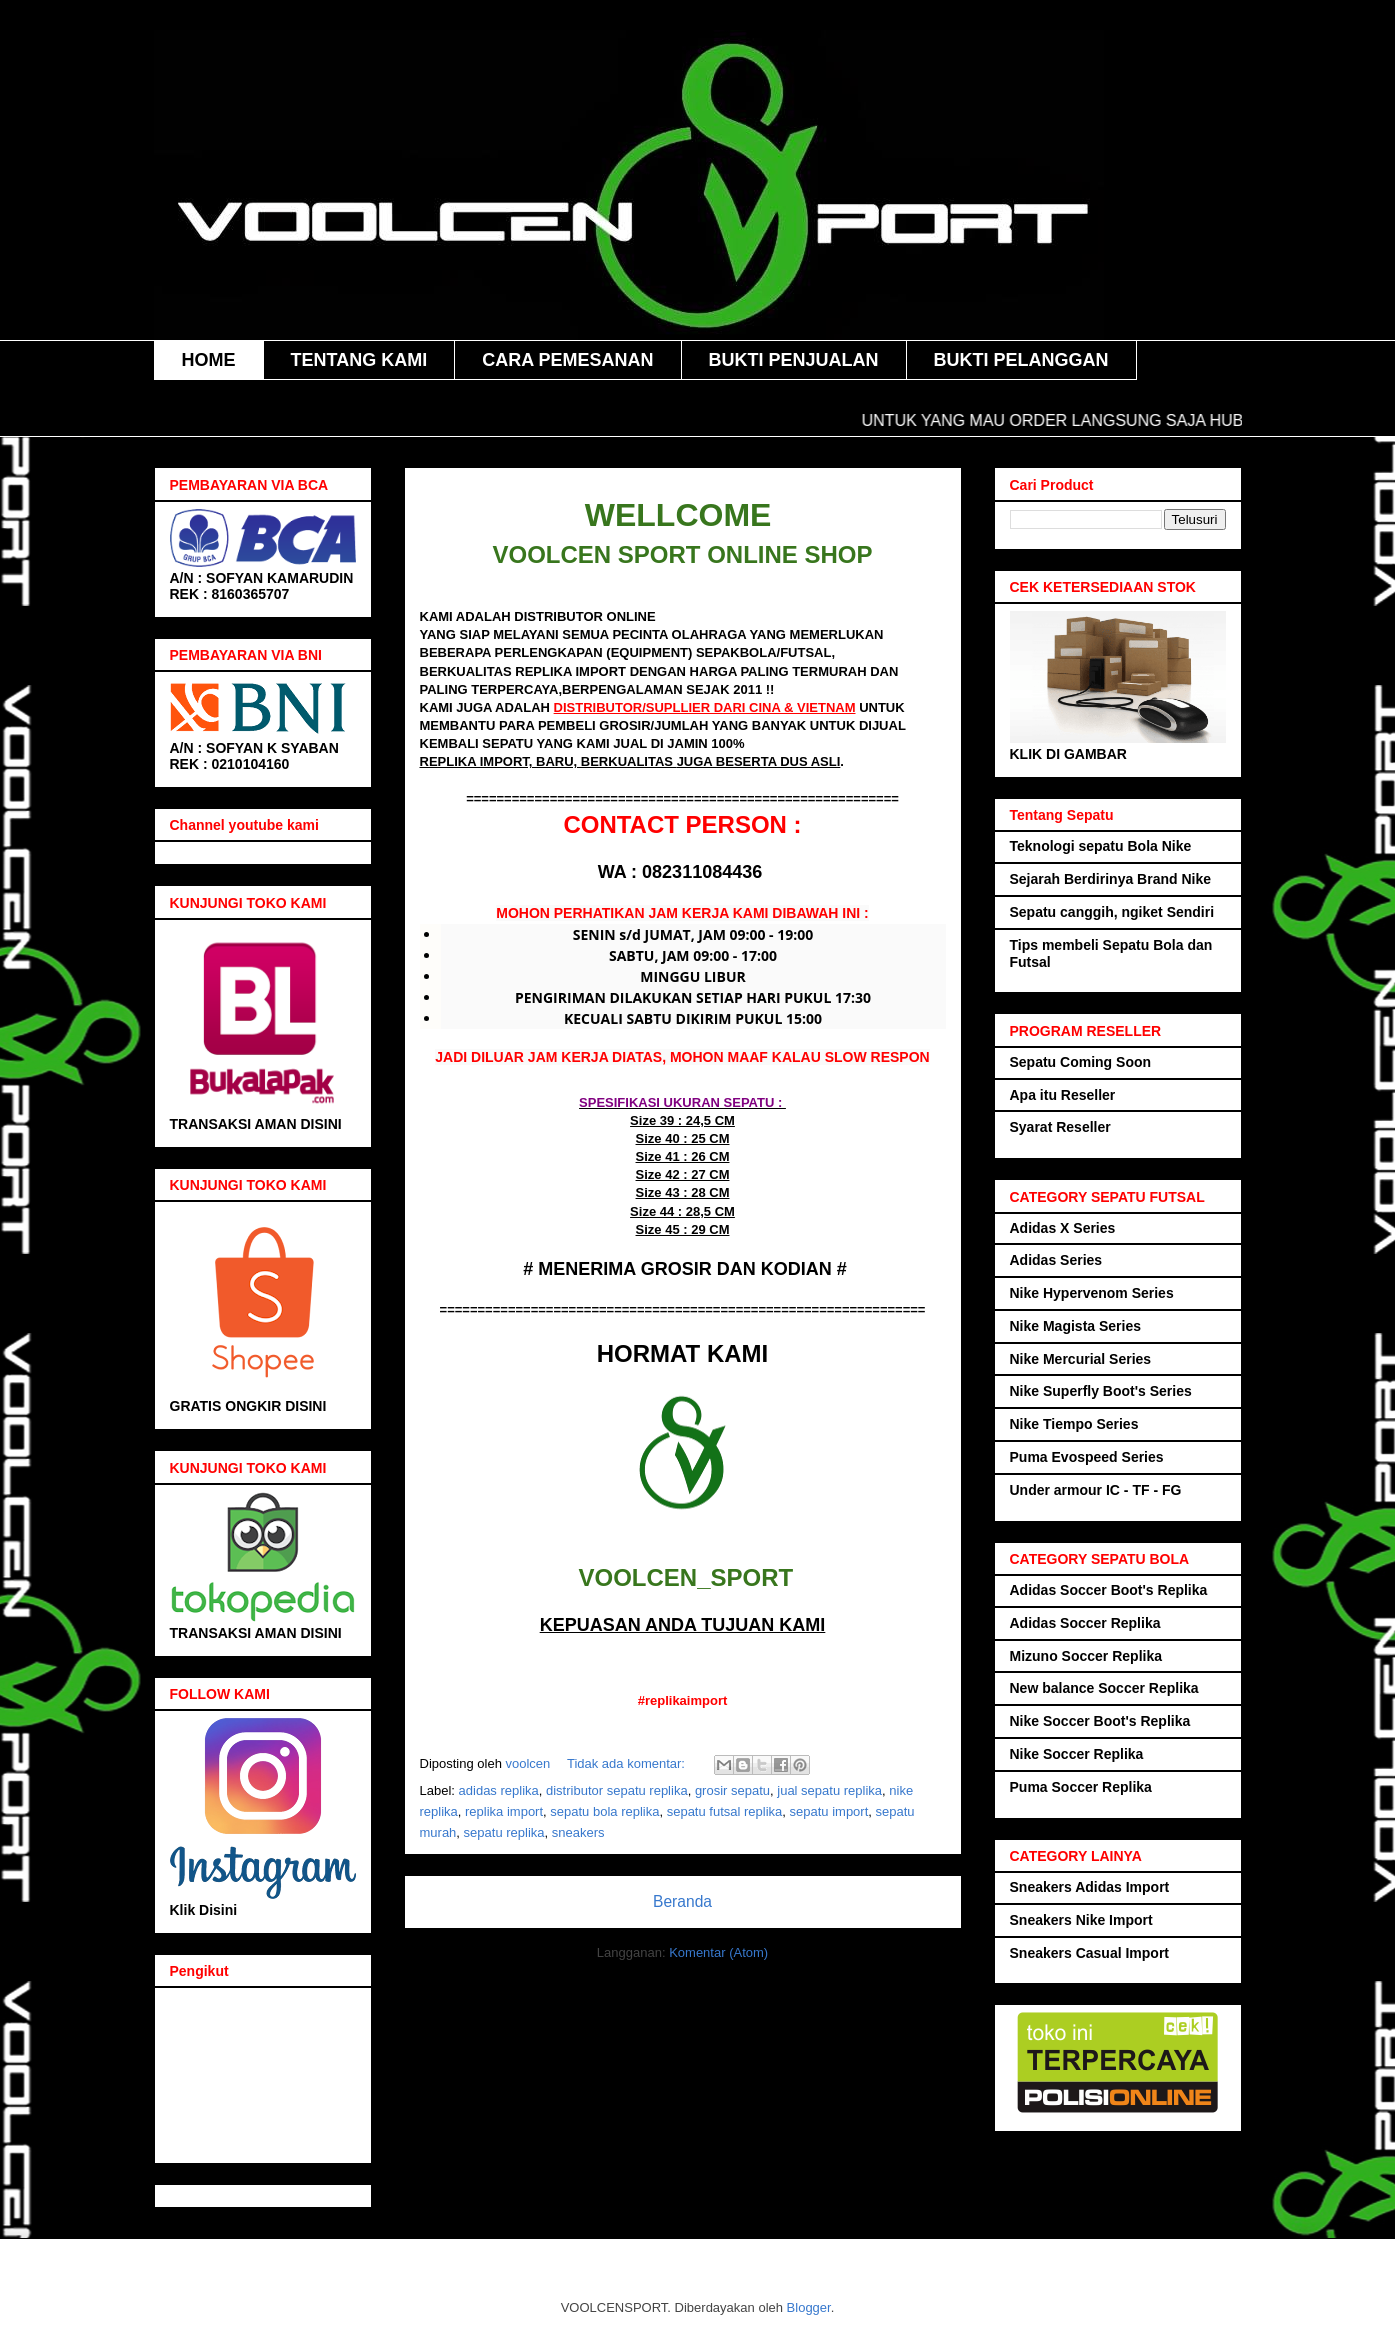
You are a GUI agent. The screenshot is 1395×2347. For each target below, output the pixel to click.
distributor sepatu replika (617, 1790)
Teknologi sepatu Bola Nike (1101, 846)
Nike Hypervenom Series (1092, 1293)
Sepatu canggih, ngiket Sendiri (1112, 912)
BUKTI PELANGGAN (1021, 360)
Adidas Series (1056, 1260)
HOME (209, 360)
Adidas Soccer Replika (1085, 1623)
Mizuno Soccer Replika (1086, 1656)
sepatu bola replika (604, 1811)
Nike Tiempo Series (1074, 1424)
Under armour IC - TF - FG (1096, 1490)
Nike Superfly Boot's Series (1101, 1391)
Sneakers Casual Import (1090, 1953)
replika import (504, 1811)
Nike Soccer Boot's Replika (1100, 1721)
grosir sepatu (732, 1790)
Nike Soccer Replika (1077, 1754)
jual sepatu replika (829, 1790)
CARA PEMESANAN (567, 360)
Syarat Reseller (1060, 1127)
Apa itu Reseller (1063, 1095)
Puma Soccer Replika (1081, 1787)
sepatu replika (504, 1832)
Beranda (682, 1901)
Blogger (809, 2307)
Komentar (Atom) (718, 1952)
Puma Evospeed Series (1087, 1457)
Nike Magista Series (1076, 1326)
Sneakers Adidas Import (1090, 1887)
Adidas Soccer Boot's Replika (1109, 1590)
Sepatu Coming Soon (1081, 1062)
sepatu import (829, 1811)
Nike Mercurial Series (1081, 1359)
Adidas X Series (1063, 1228)
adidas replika (499, 1790)
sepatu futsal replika (725, 1811)
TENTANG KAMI (359, 360)
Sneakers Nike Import (1081, 1920)
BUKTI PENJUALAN (794, 360)
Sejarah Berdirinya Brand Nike (1111, 879)
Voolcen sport (456, 474)
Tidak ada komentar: (628, 1763)
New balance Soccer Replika (1104, 1688)
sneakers (578, 1832)
